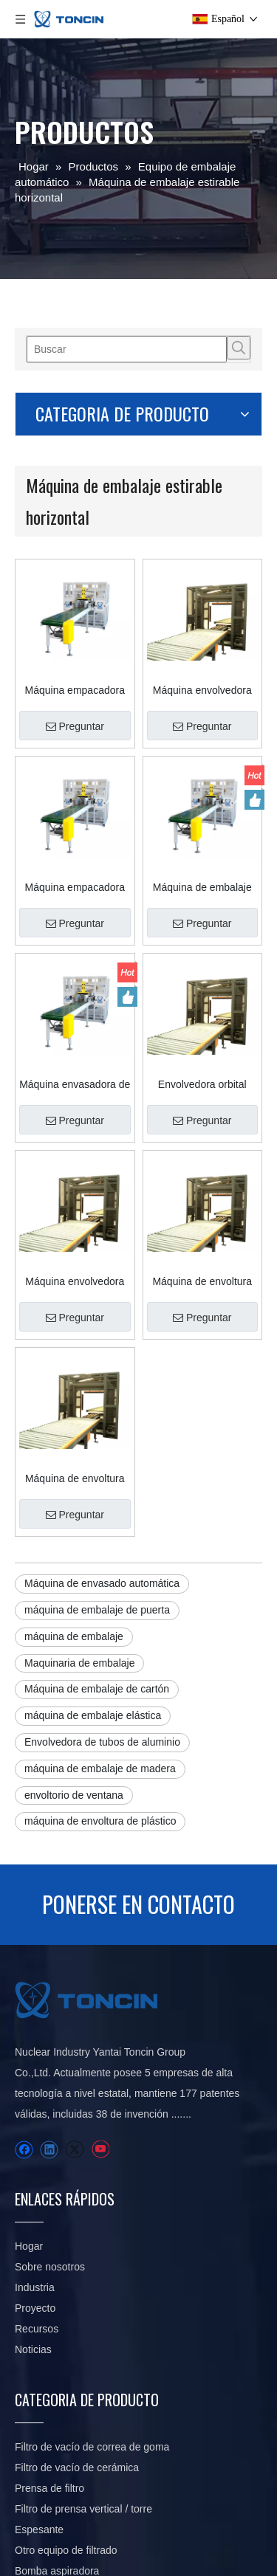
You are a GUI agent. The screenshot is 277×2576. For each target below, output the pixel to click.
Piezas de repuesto (59, 2418)
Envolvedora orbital (202, 980)
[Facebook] (24, 1976)
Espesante (39, 2356)
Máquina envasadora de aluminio (74, 980)
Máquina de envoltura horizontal (202, 1142)
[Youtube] (100, 1976)
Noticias (33, 2176)
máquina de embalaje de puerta (97, 1436)
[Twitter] (74, 1976)
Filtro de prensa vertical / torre (83, 2335)
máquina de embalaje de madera (100, 1595)
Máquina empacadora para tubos (75, 818)
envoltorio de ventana (73, 1622)
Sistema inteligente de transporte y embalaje (117, 2459)
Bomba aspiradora (57, 2397)
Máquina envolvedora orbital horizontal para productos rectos (202, 655)
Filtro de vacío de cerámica (77, 2294)
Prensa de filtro (49, 2315)
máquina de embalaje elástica (92, 1542)
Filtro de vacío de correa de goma (92, 2273)
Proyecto (35, 2135)
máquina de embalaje (73, 1463)
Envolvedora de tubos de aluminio (102, 1568)
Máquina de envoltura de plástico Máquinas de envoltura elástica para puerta (75, 1305)
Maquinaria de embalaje (79, 1489)
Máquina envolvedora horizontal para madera (74, 1142)
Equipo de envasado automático (89, 2439)
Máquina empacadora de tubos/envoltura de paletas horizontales (75, 655)
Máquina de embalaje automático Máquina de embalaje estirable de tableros (202, 818)
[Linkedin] (49, 1976)
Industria (35, 2114)
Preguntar (75, 692)
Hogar (29, 2073)
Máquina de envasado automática (101, 1410)
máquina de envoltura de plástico (100, 1647)
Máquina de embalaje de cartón (96, 1515)
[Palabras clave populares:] (238, 347)
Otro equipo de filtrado (66, 2377)
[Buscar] (127, 349)
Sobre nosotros (50, 2093)
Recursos (36, 2155)
